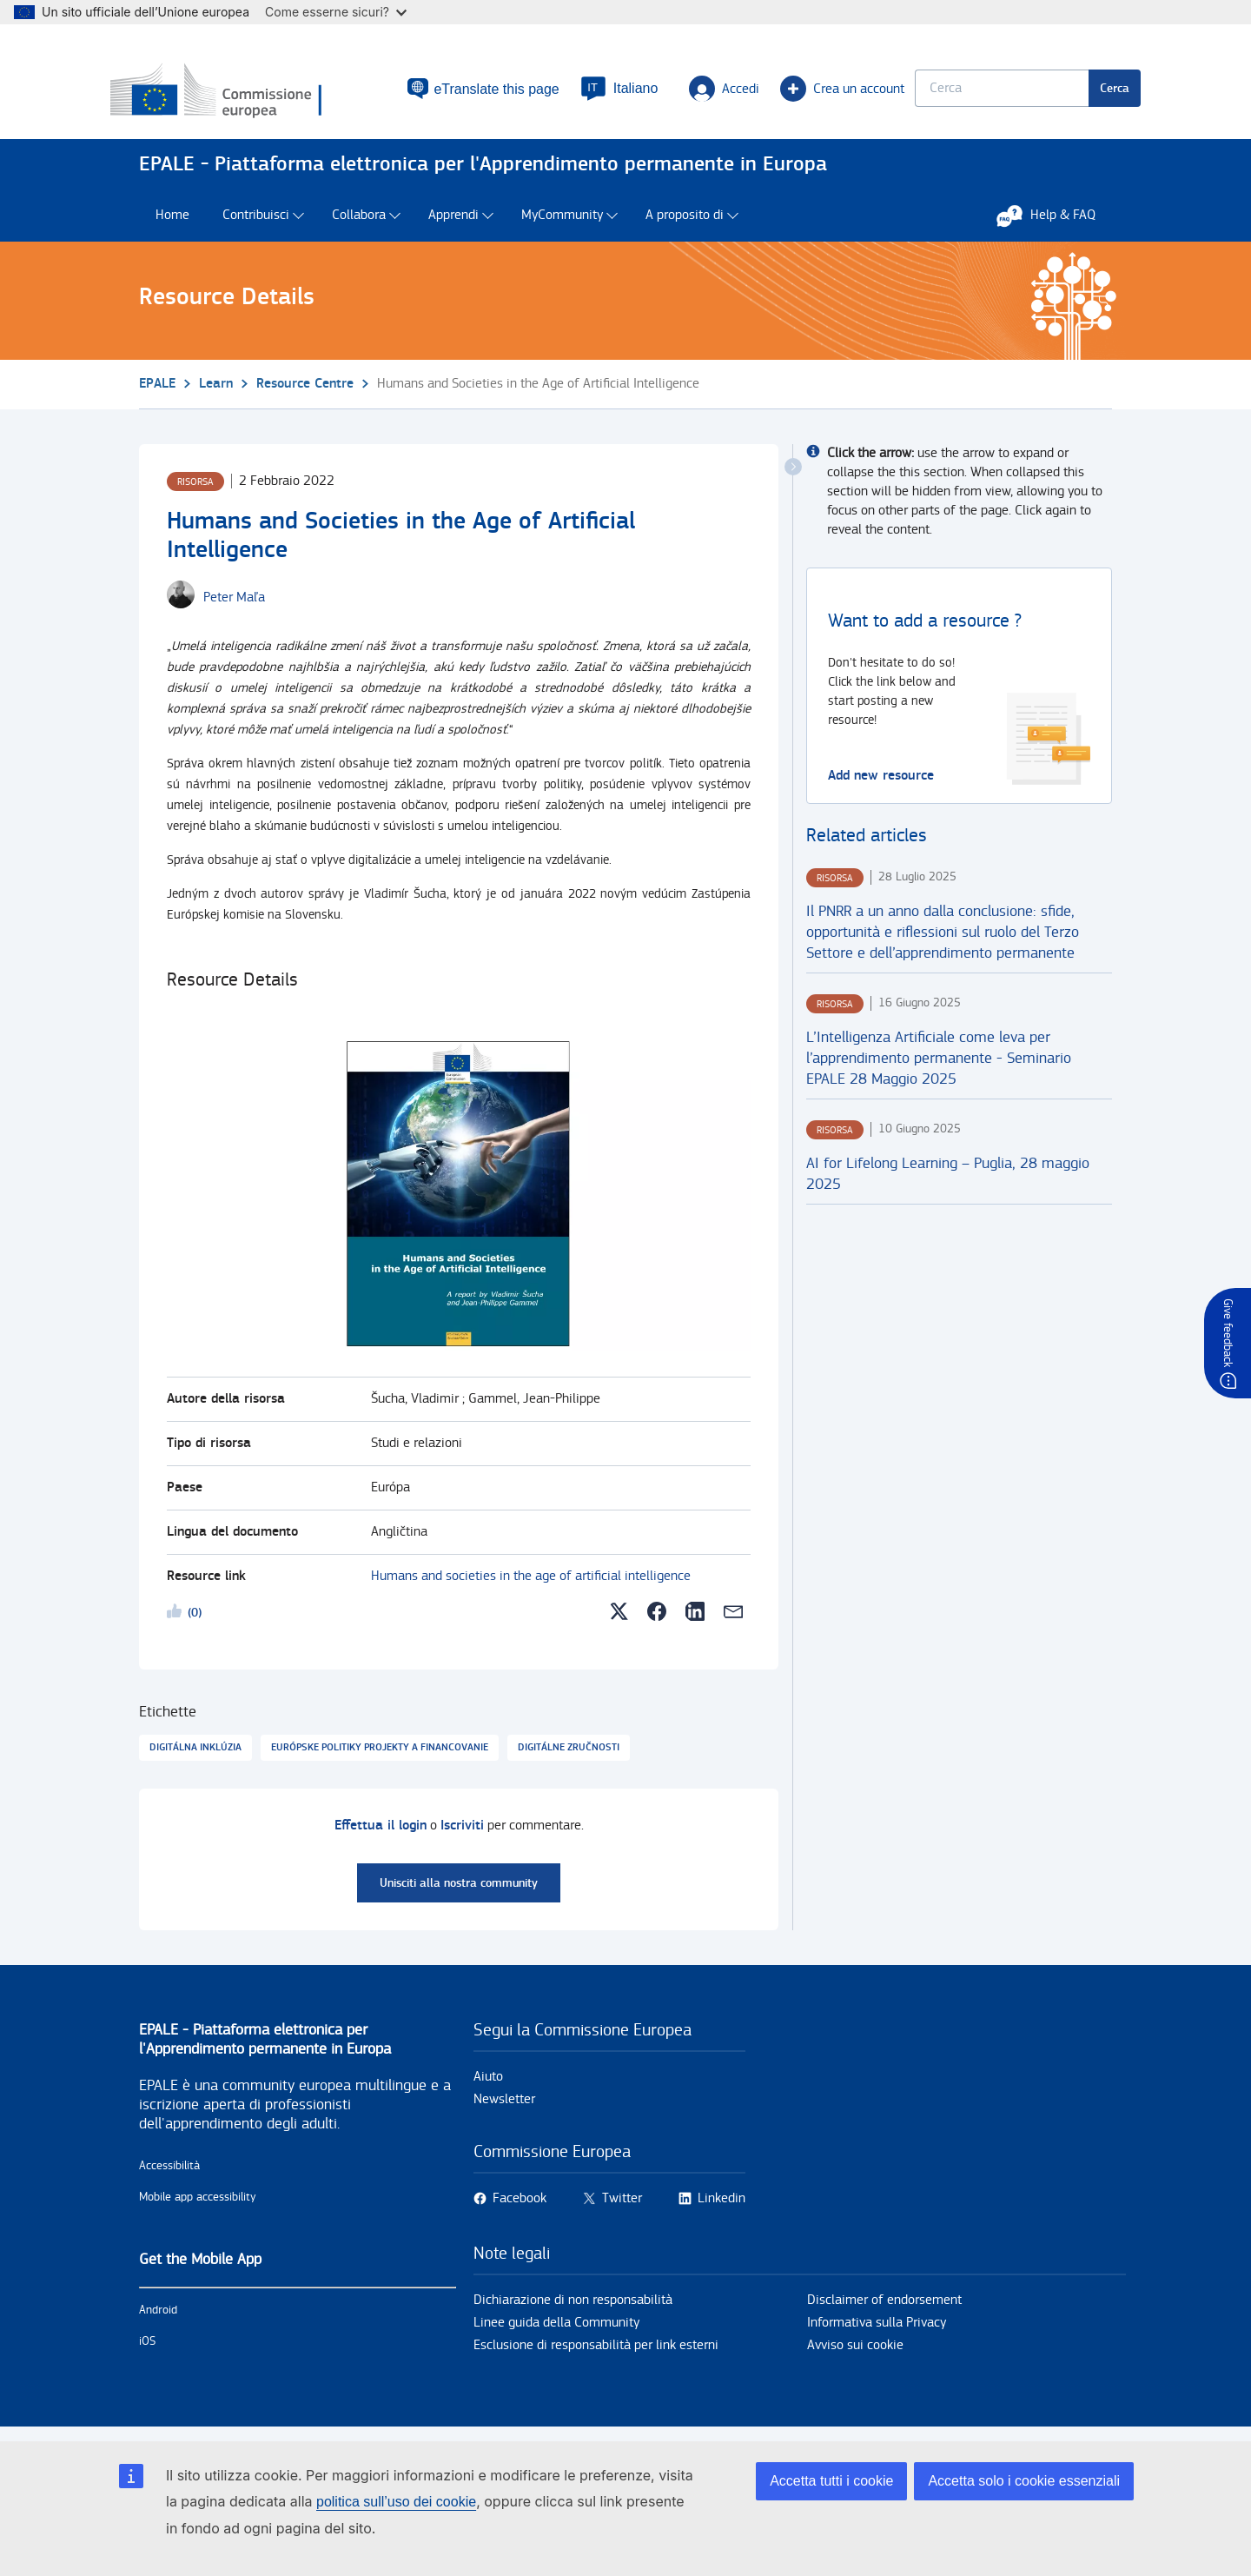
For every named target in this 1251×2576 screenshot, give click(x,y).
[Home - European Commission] (263, 94)
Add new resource (881, 783)
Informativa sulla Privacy (876, 2331)
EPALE (157, 391)
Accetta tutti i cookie (831, 2480)
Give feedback (1227, 1332)
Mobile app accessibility (197, 2206)
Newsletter (504, 2108)
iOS (147, 2350)
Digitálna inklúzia (195, 1756)
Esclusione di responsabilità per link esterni (595, 2354)
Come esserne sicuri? (336, 11)
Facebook (519, 2207)
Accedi (700, 92)
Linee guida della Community (556, 2331)
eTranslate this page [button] (459, 92)
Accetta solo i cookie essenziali (1024, 2480)
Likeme (177, 1622)
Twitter (622, 2207)
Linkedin (721, 2207)
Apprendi (453, 224)
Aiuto (488, 2085)
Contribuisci (255, 224)
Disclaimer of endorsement (884, 2308)
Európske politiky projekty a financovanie (379, 1756)
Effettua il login (380, 1834)
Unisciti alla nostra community (459, 1891)
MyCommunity (562, 224)
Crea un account (794, 92)
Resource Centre (305, 391)
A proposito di (684, 224)
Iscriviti (462, 1834)
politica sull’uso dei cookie (396, 2501)
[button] (594, 92)
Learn (216, 391)
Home (172, 224)
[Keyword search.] (973, 91)
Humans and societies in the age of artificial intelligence (531, 1585)
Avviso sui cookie (855, 2354)
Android (158, 2319)
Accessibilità (169, 2174)
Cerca (1086, 91)
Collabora (359, 224)
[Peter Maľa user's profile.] (234, 606)
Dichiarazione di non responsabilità (572, 2308)
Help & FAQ (1054, 223)
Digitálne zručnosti (568, 1756)
